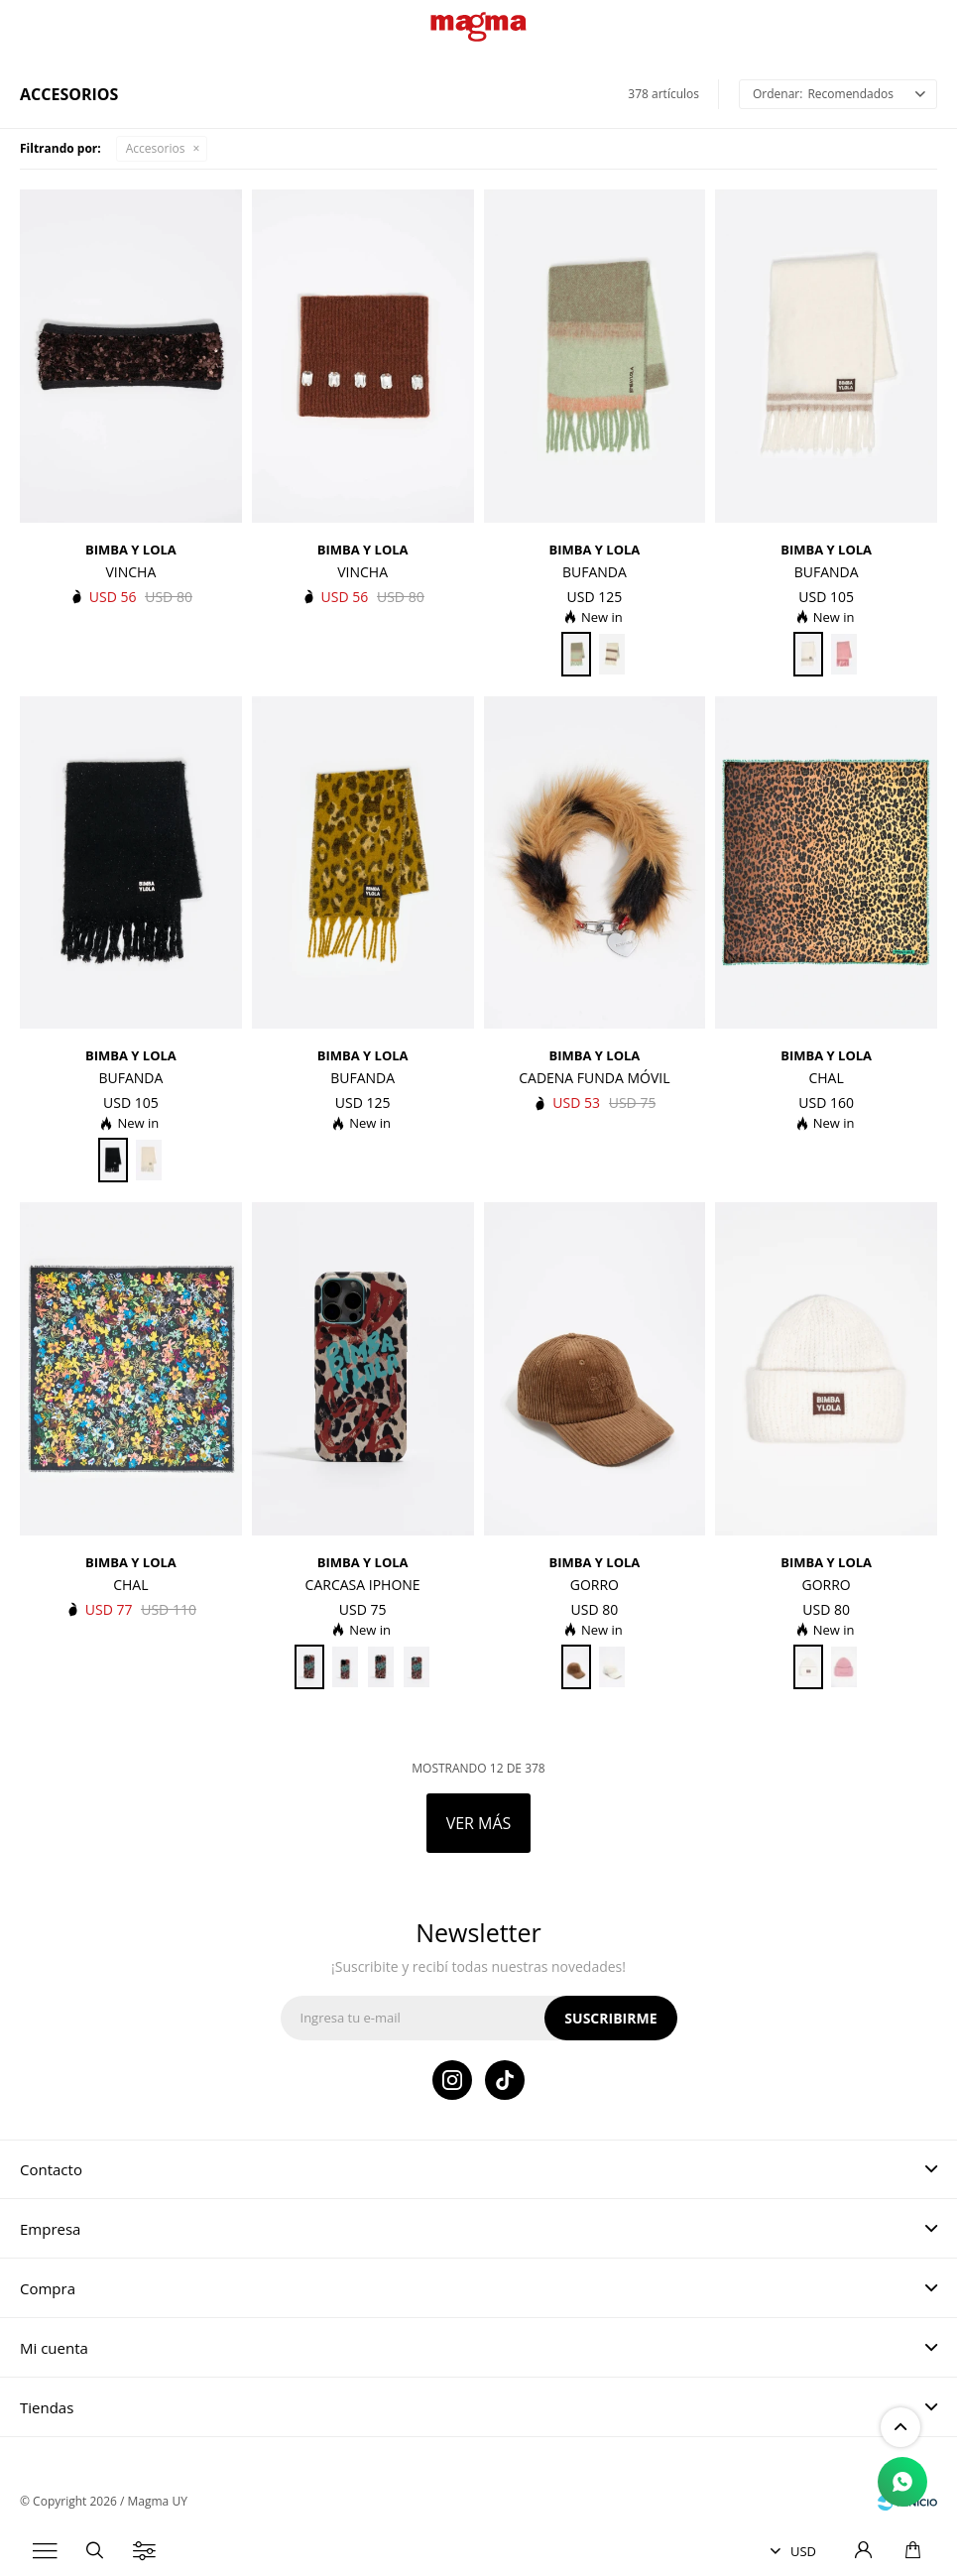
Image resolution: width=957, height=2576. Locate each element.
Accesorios (155, 148)
